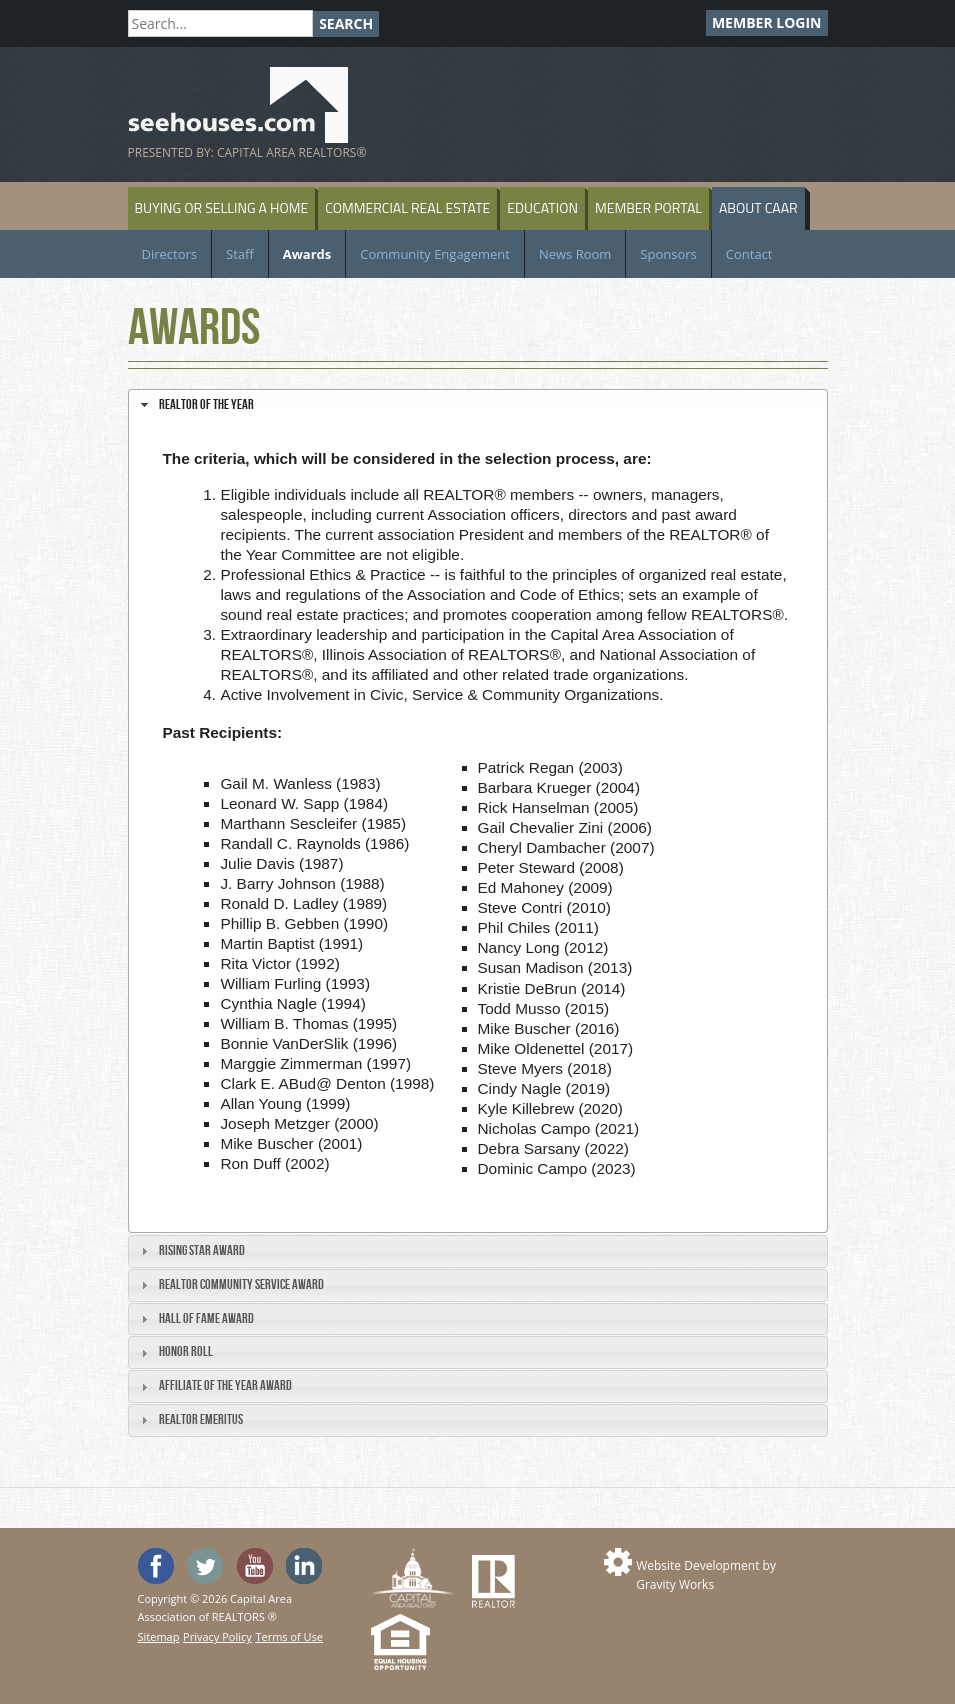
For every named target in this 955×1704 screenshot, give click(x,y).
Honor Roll (186, 1351)
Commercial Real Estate (407, 207)
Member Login (767, 22)
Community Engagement (435, 254)
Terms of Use (289, 1636)
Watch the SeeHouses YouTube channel (255, 1566)
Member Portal (648, 207)
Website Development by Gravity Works (706, 1575)
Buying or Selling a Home (222, 207)
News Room (575, 254)
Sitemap (159, 1636)
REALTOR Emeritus (201, 1419)
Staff (240, 254)
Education (542, 207)
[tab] (478, 405)
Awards (307, 254)
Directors (170, 254)
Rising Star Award (202, 1250)
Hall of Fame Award (206, 1318)
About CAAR (758, 207)
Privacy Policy (217, 1636)
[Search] (220, 23)
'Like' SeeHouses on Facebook (156, 1566)
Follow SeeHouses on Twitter (205, 1566)
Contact (749, 254)
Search (346, 23)
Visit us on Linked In (304, 1566)
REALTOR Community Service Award (241, 1284)
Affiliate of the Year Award (225, 1385)
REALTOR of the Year (206, 404)
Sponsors (668, 254)
